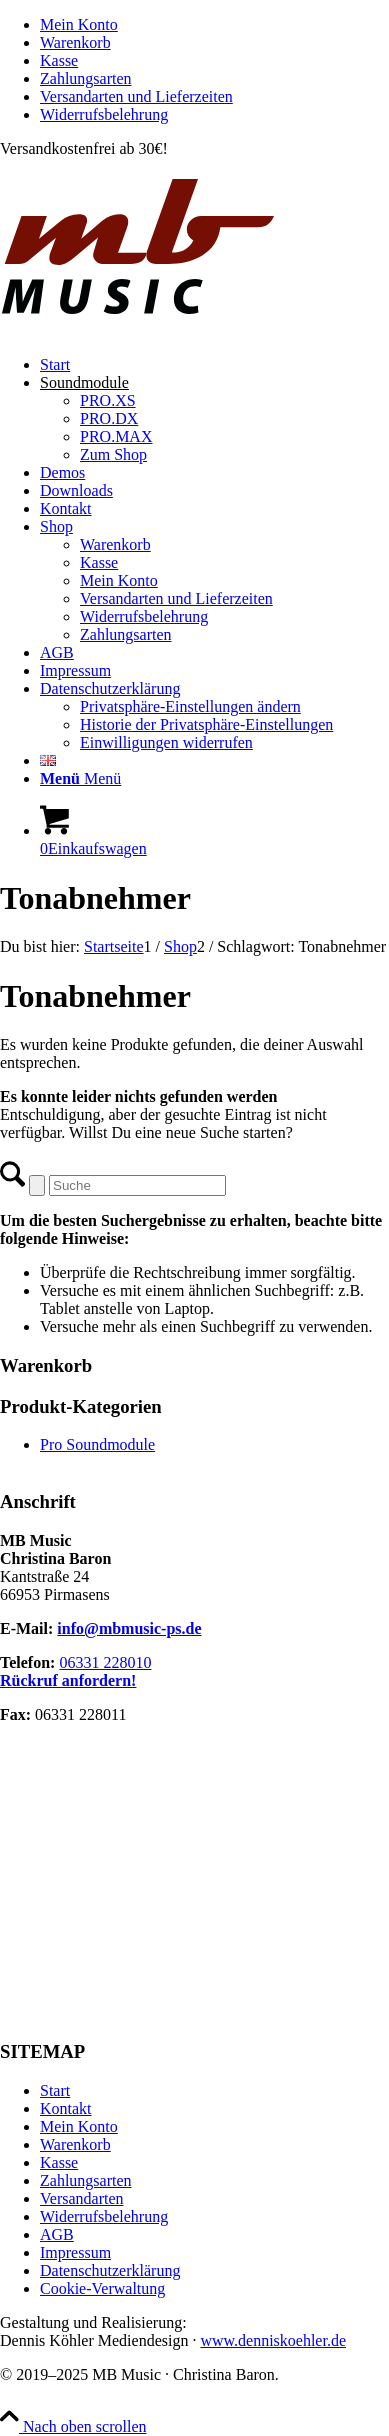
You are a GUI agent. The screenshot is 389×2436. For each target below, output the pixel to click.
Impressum (75, 2252)
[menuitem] (214, 25)
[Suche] (137, 1185)
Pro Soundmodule (97, 1444)
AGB (57, 2234)
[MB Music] (194, 330)
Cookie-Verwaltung (102, 2288)
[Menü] (80, 778)
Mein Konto (79, 24)
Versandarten (82, 2198)
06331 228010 (105, 1662)
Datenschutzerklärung (110, 2270)
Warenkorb (75, 42)
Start (55, 2090)
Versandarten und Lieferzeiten (136, 96)
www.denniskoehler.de (273, 2340)
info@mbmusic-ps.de (129, 1628)
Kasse (59, 60)
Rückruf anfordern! (68, 1680)
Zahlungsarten (86, 78)
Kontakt (66, 2108)
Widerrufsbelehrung (104, 114)
